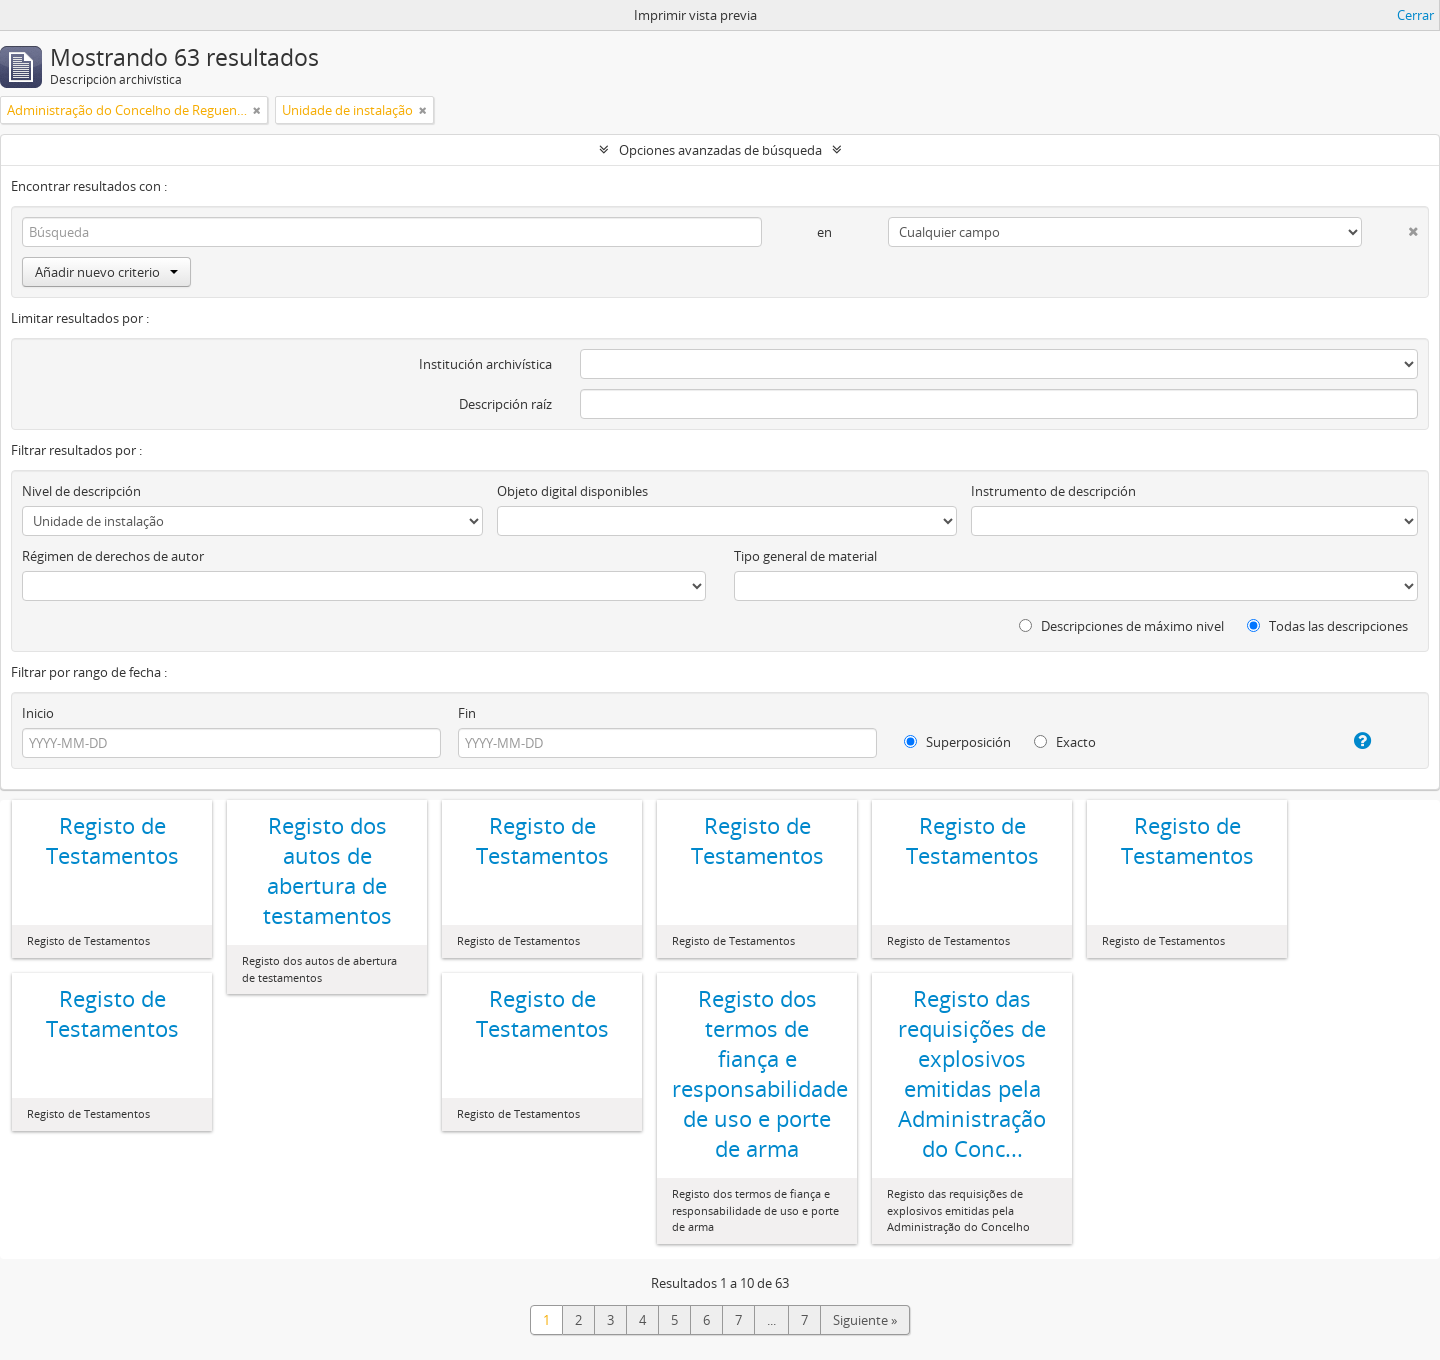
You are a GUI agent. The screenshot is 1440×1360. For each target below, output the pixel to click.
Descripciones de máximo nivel (1121, 626)
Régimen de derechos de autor (113, 556)
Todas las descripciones (1327, 626)
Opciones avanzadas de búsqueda (720, 150)
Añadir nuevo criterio (106, 272)
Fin (467, 713)
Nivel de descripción (81, 491)
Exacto (1065, 742)
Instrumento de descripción (1053, 491)
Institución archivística (485, 364)
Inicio (38, 713)
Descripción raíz (505, 404)
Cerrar (1415, 15)
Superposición (957, 742)
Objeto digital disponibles (572, 491)
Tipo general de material (805, 556)
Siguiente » (865, 1320)
